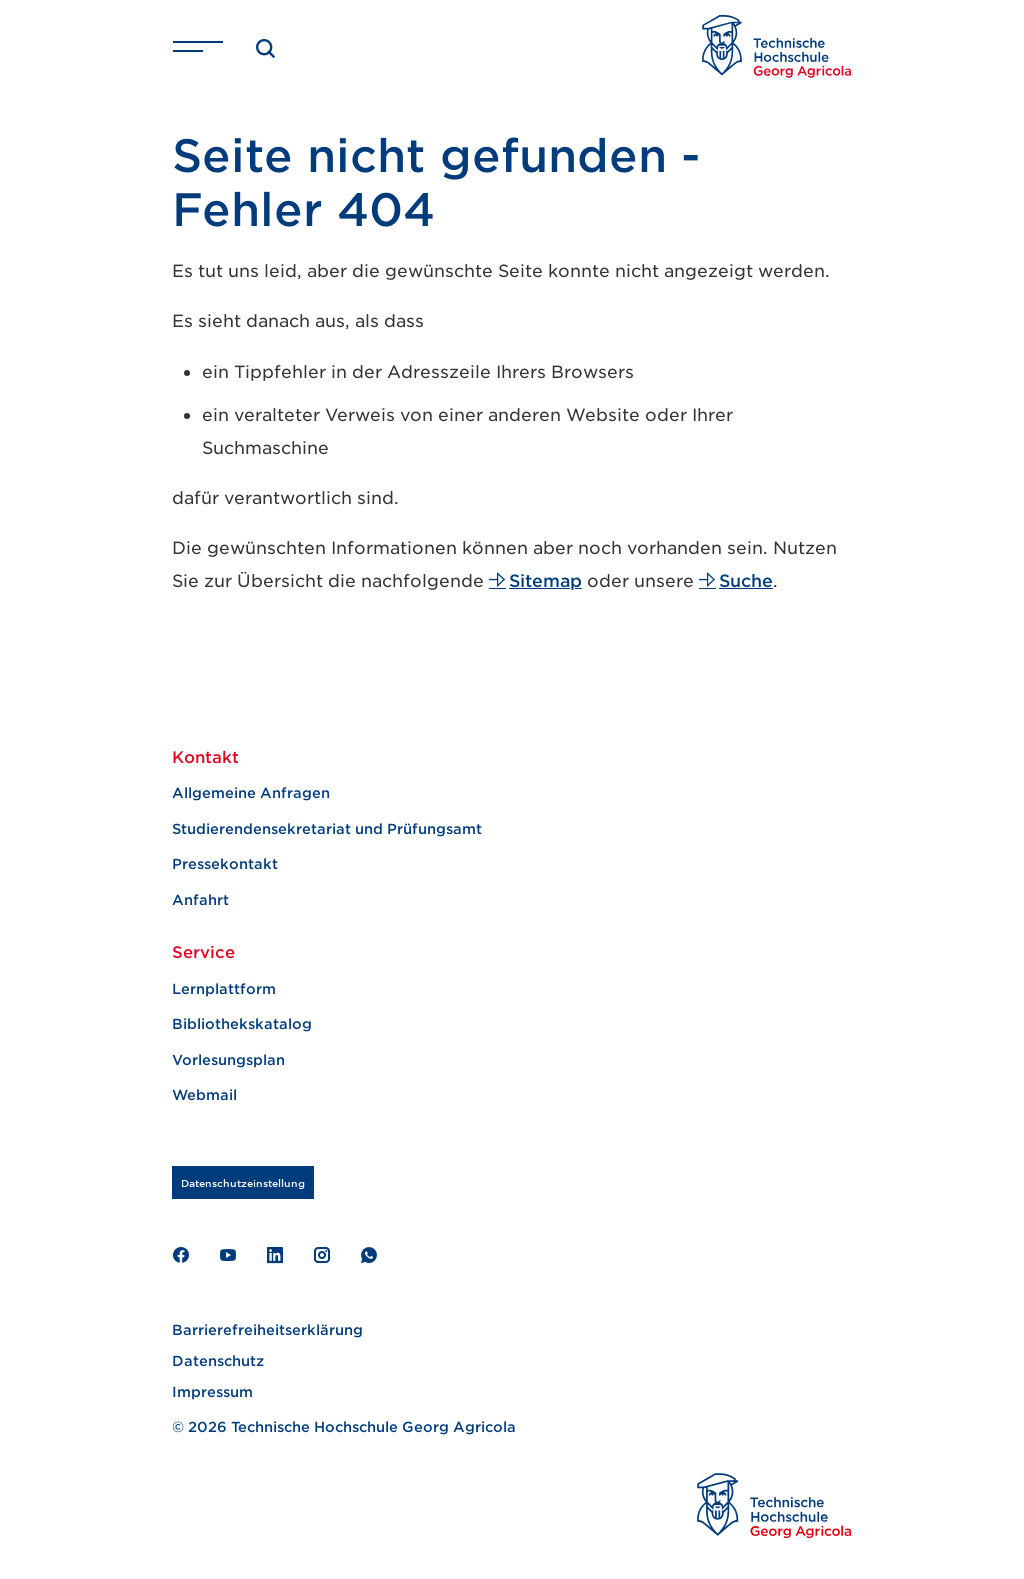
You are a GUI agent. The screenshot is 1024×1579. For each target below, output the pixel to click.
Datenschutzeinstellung (243, 1182)
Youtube (227, 1255)
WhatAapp (368, 1255)
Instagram (321, 1255)
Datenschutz (218, 1360)
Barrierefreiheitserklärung (267, 1329)
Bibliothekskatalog (242, 1023)
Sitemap (535, 580)
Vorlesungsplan (228, 1059)
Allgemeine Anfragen (251, 792)
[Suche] (266, 46)
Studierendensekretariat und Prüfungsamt (327, 828)
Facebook (180, 1255)
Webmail (204, 1094)
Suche (736, 580)
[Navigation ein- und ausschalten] (198, 46)
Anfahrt (200, 899)
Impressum (212, 1391)
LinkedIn (274, 1255)
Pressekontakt (225, 863)
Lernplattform (224, 988)
